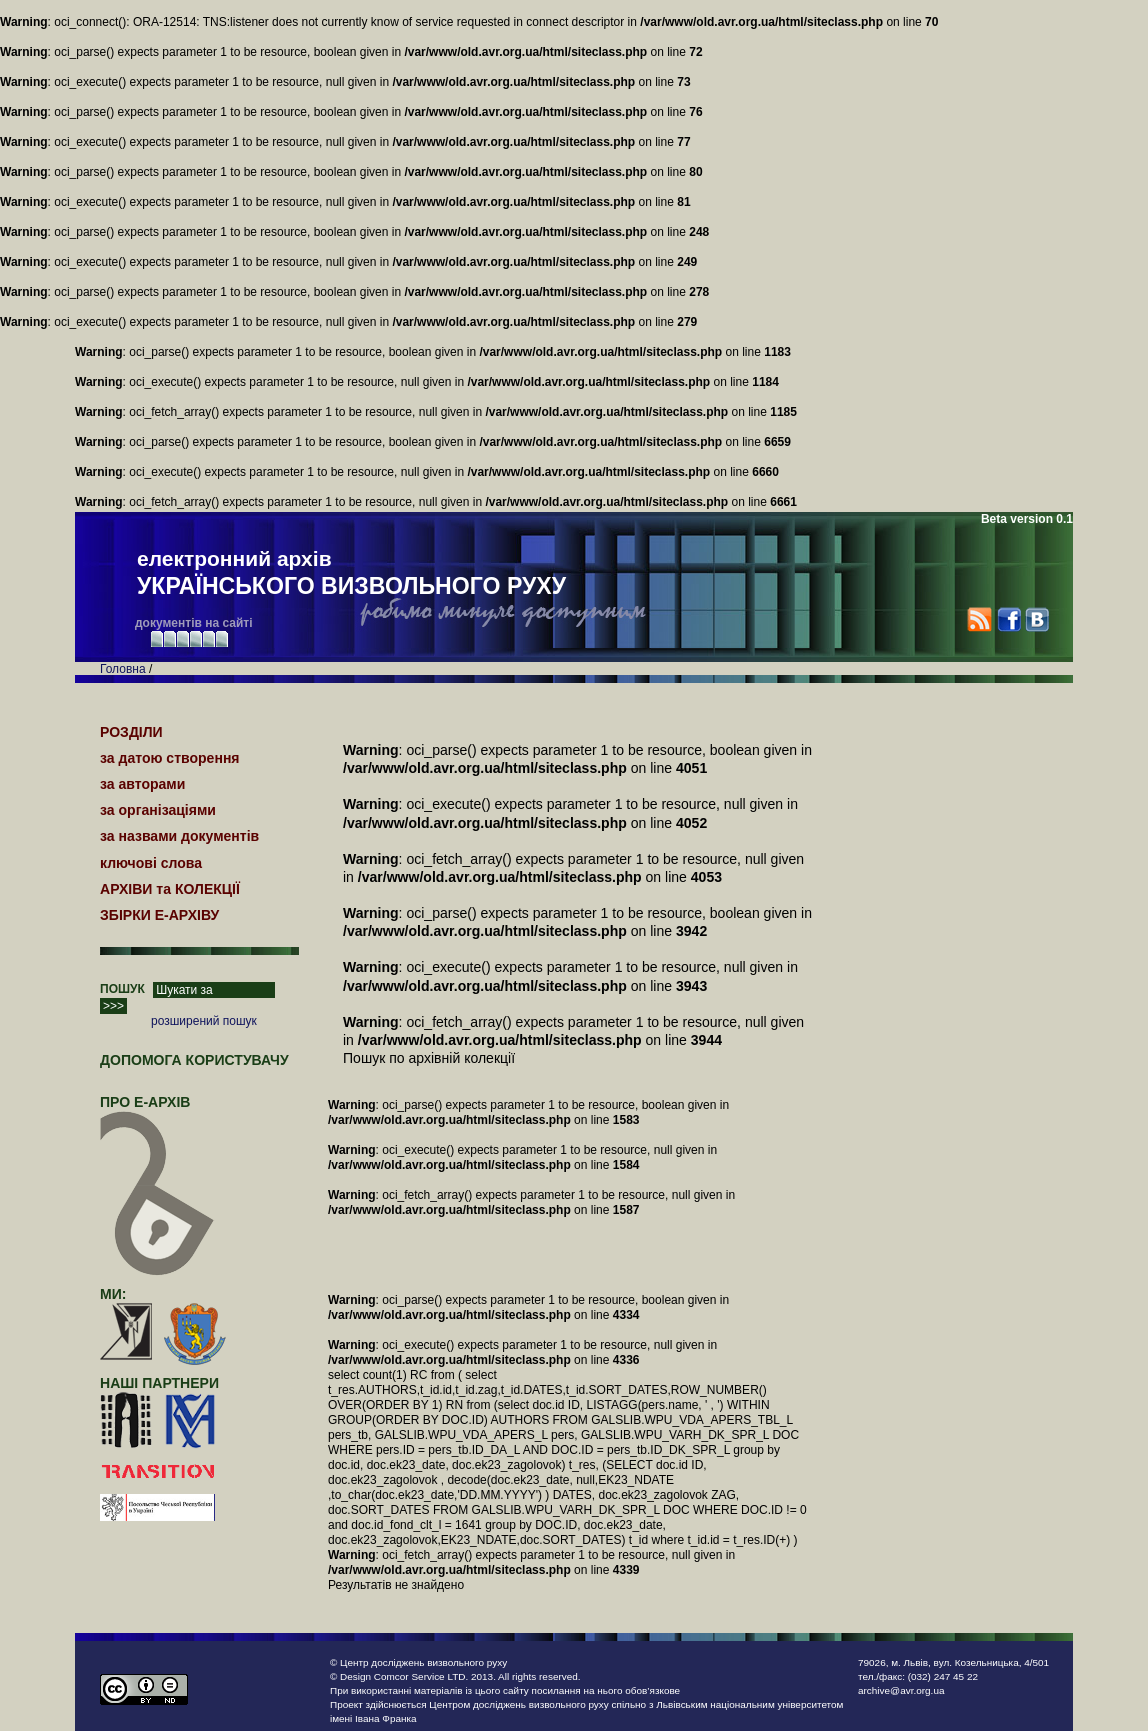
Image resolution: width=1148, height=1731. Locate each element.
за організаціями (158, 810)
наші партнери (159, 1383)
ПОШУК (122, 989)
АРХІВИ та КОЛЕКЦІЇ (170, 889)
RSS (979, 619)
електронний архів (351, 574)
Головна (123, 669)
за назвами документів (179, 836)
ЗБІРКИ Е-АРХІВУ (159, 915)
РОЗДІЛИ (131, 732)
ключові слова (151, 863)
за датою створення (170, 758)
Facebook (1008, 619)
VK (1036, 619)
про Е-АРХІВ (157, 1111)
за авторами (142, 784)
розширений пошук (204, 1021)
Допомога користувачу (194, 1060)
